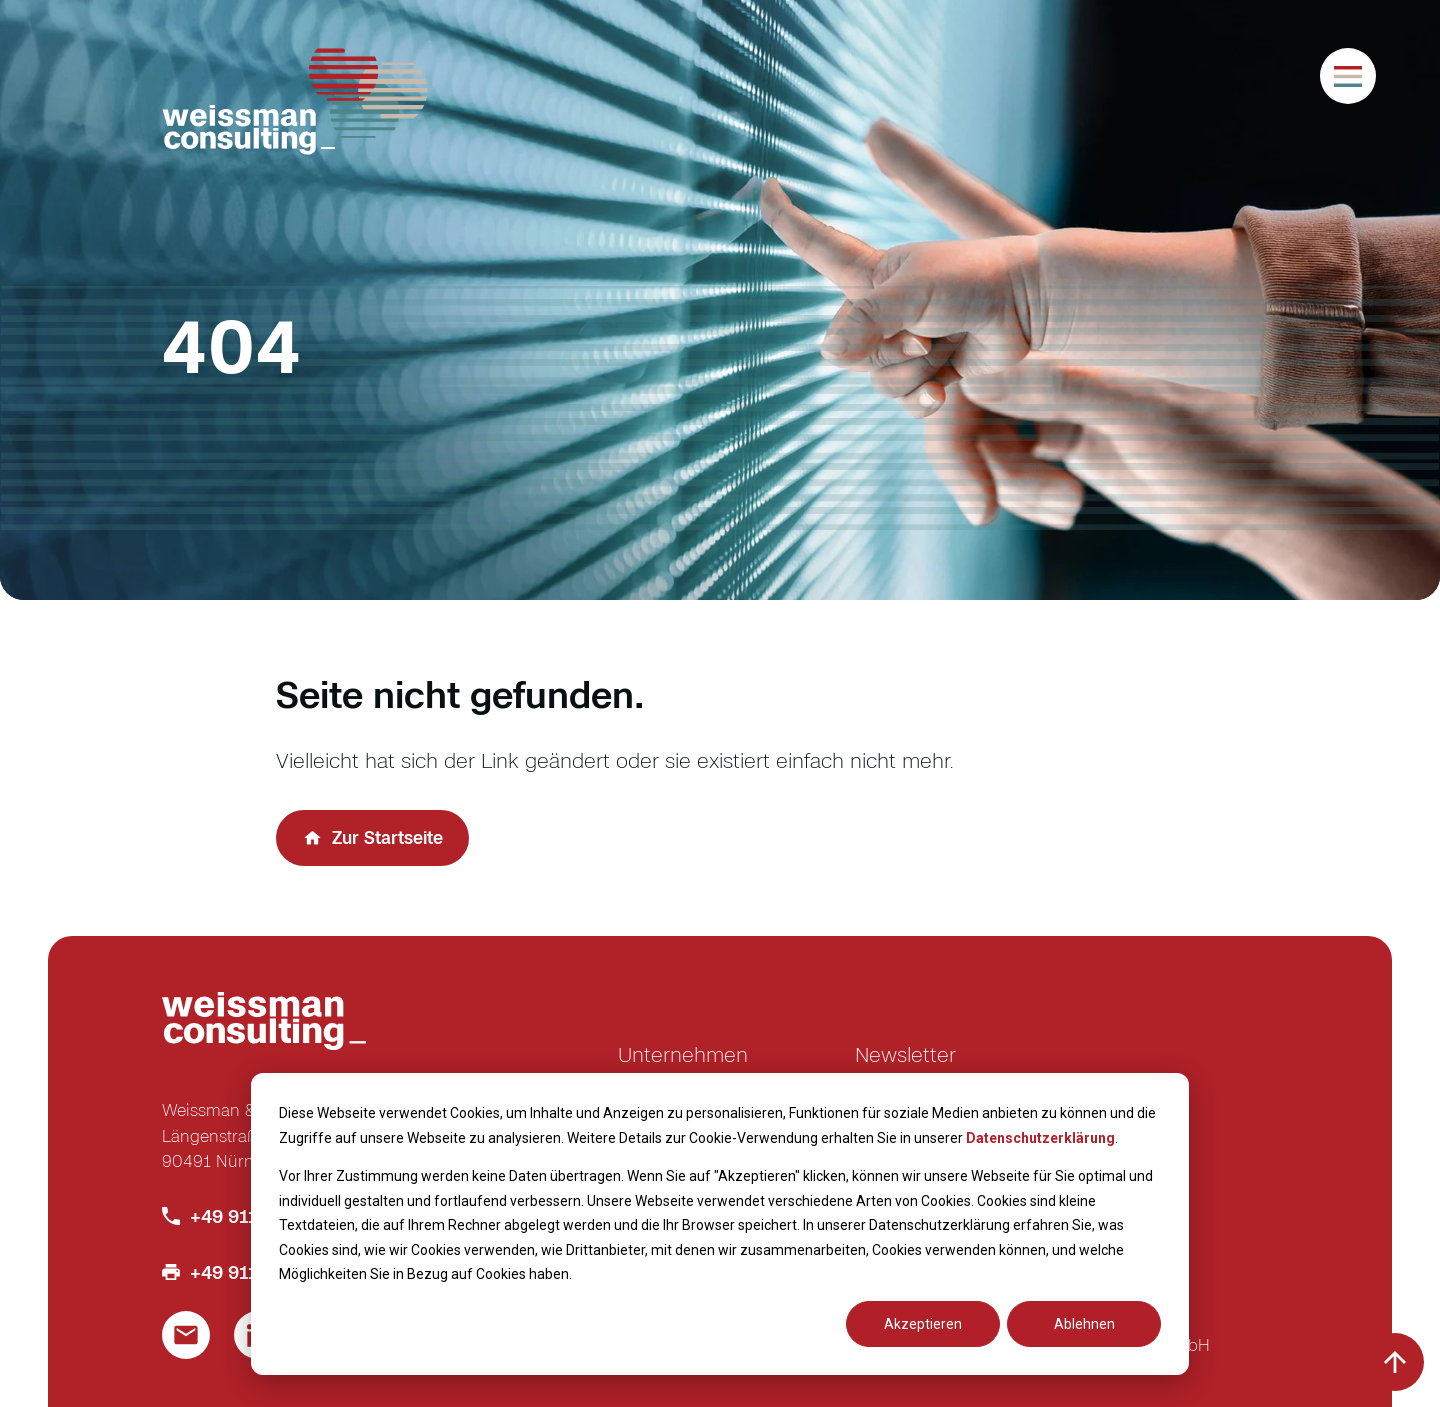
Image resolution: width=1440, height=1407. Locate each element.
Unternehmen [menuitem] (683, 1054)
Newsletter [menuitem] (905, 1054)
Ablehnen (1084, 1324)
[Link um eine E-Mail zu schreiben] (186, 1335)
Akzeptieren (923, 1324)
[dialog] (720, 1224)
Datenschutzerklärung (1040, 1138)
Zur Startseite (387, 837)
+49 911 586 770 (261, 1216)
